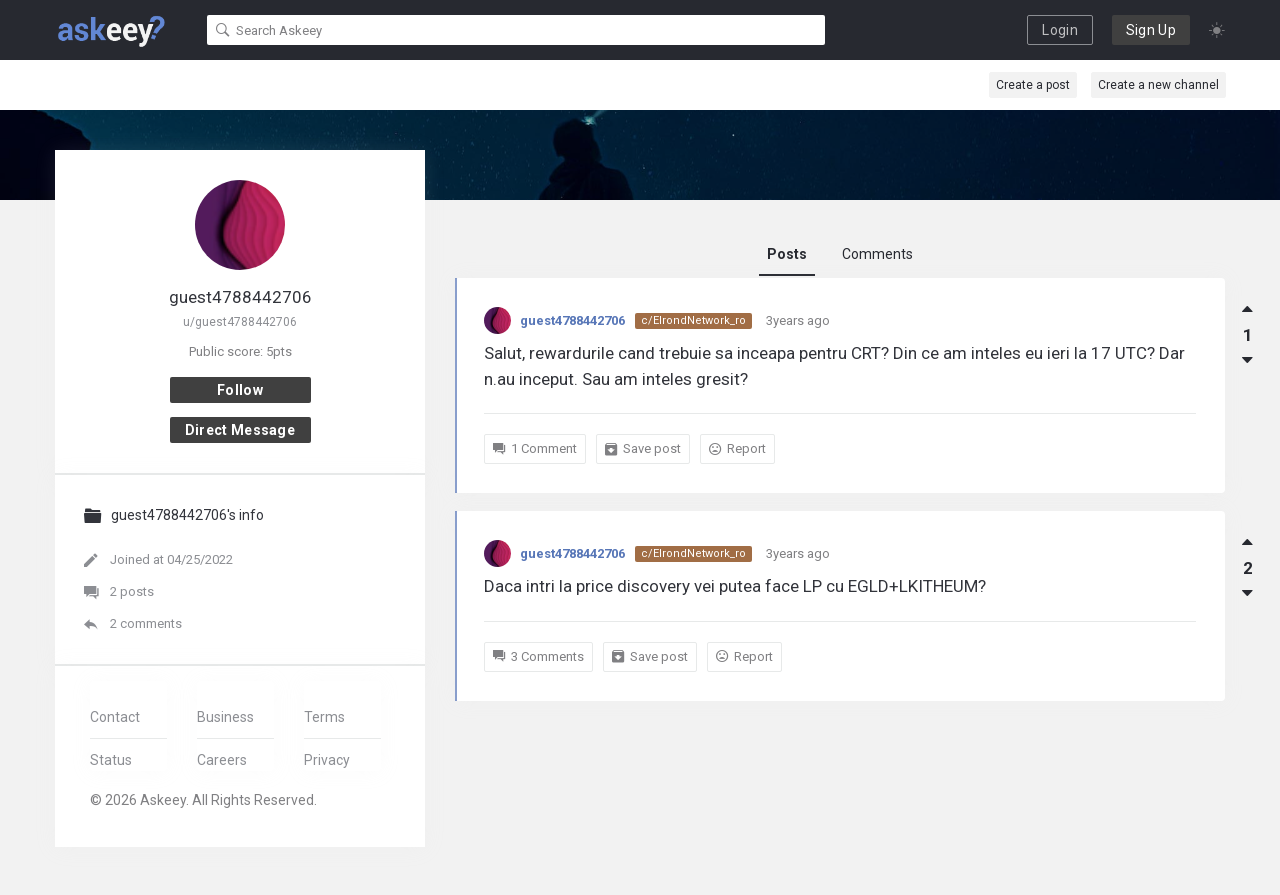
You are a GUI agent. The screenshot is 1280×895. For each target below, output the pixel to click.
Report (737, 448)
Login (1060, 30)
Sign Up (1151, 30)
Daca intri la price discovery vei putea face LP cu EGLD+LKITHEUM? (735, 586)
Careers (222, 760)
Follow (240, 390)
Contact (115, 717)
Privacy (327, 760)
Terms (324, 717)
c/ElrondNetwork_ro (693, 320)
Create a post (1033, 85)
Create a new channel (1158, 85)
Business (225, 717)
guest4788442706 (572, 320)
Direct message (240, 430)
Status (111, 760)
